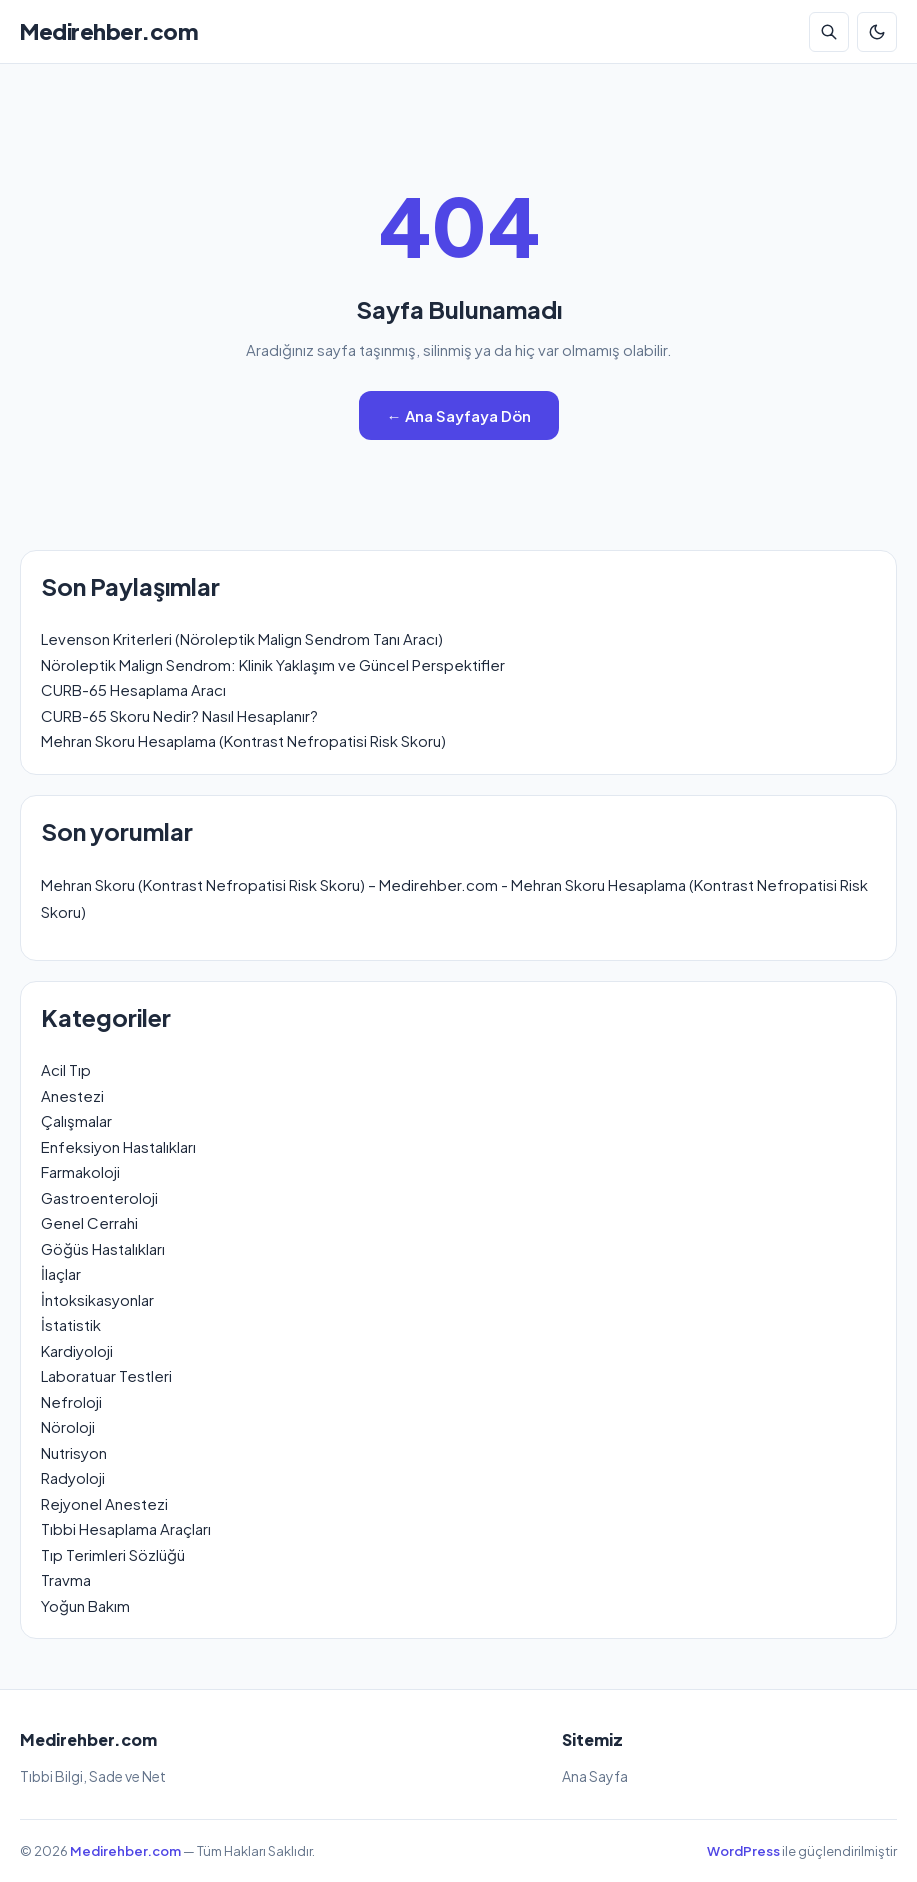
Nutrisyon (74, 1452)
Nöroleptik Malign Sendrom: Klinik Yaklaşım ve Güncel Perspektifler (273, 664)
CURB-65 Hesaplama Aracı (133, 689)
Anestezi (72, 1095)
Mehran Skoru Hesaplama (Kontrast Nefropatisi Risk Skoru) (243, 740)
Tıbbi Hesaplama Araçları (126, 1528)
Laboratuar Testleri (106, 1375)
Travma (66, 1579)
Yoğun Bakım (85, 1605)
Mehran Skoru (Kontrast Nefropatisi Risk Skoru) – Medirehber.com (269, 884)
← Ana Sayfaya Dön (459, 415)
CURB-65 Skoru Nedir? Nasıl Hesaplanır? (179, 715)
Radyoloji (73, 1477)
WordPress (743, 1851)
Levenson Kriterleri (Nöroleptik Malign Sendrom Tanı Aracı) (242, 638)
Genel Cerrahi (89, 1222)
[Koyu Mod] (877, 32)
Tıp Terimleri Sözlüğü (113, 1554)
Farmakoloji (80, 1171)
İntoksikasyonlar (97, 1299)
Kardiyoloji (77, 1350)
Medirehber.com (109, 31)
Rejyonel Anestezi (104, 1503)
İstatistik (71, 1324)
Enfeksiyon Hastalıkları (118, 1146)
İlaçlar (61, 1273)
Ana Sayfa (595, 1776)
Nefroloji (71, 1401)
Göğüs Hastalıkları (103, 1248)
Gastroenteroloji (99, 1197)
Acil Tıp (66, 1069)
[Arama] (829, 32)
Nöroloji (68, 1426)
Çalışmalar (76, 1120)
